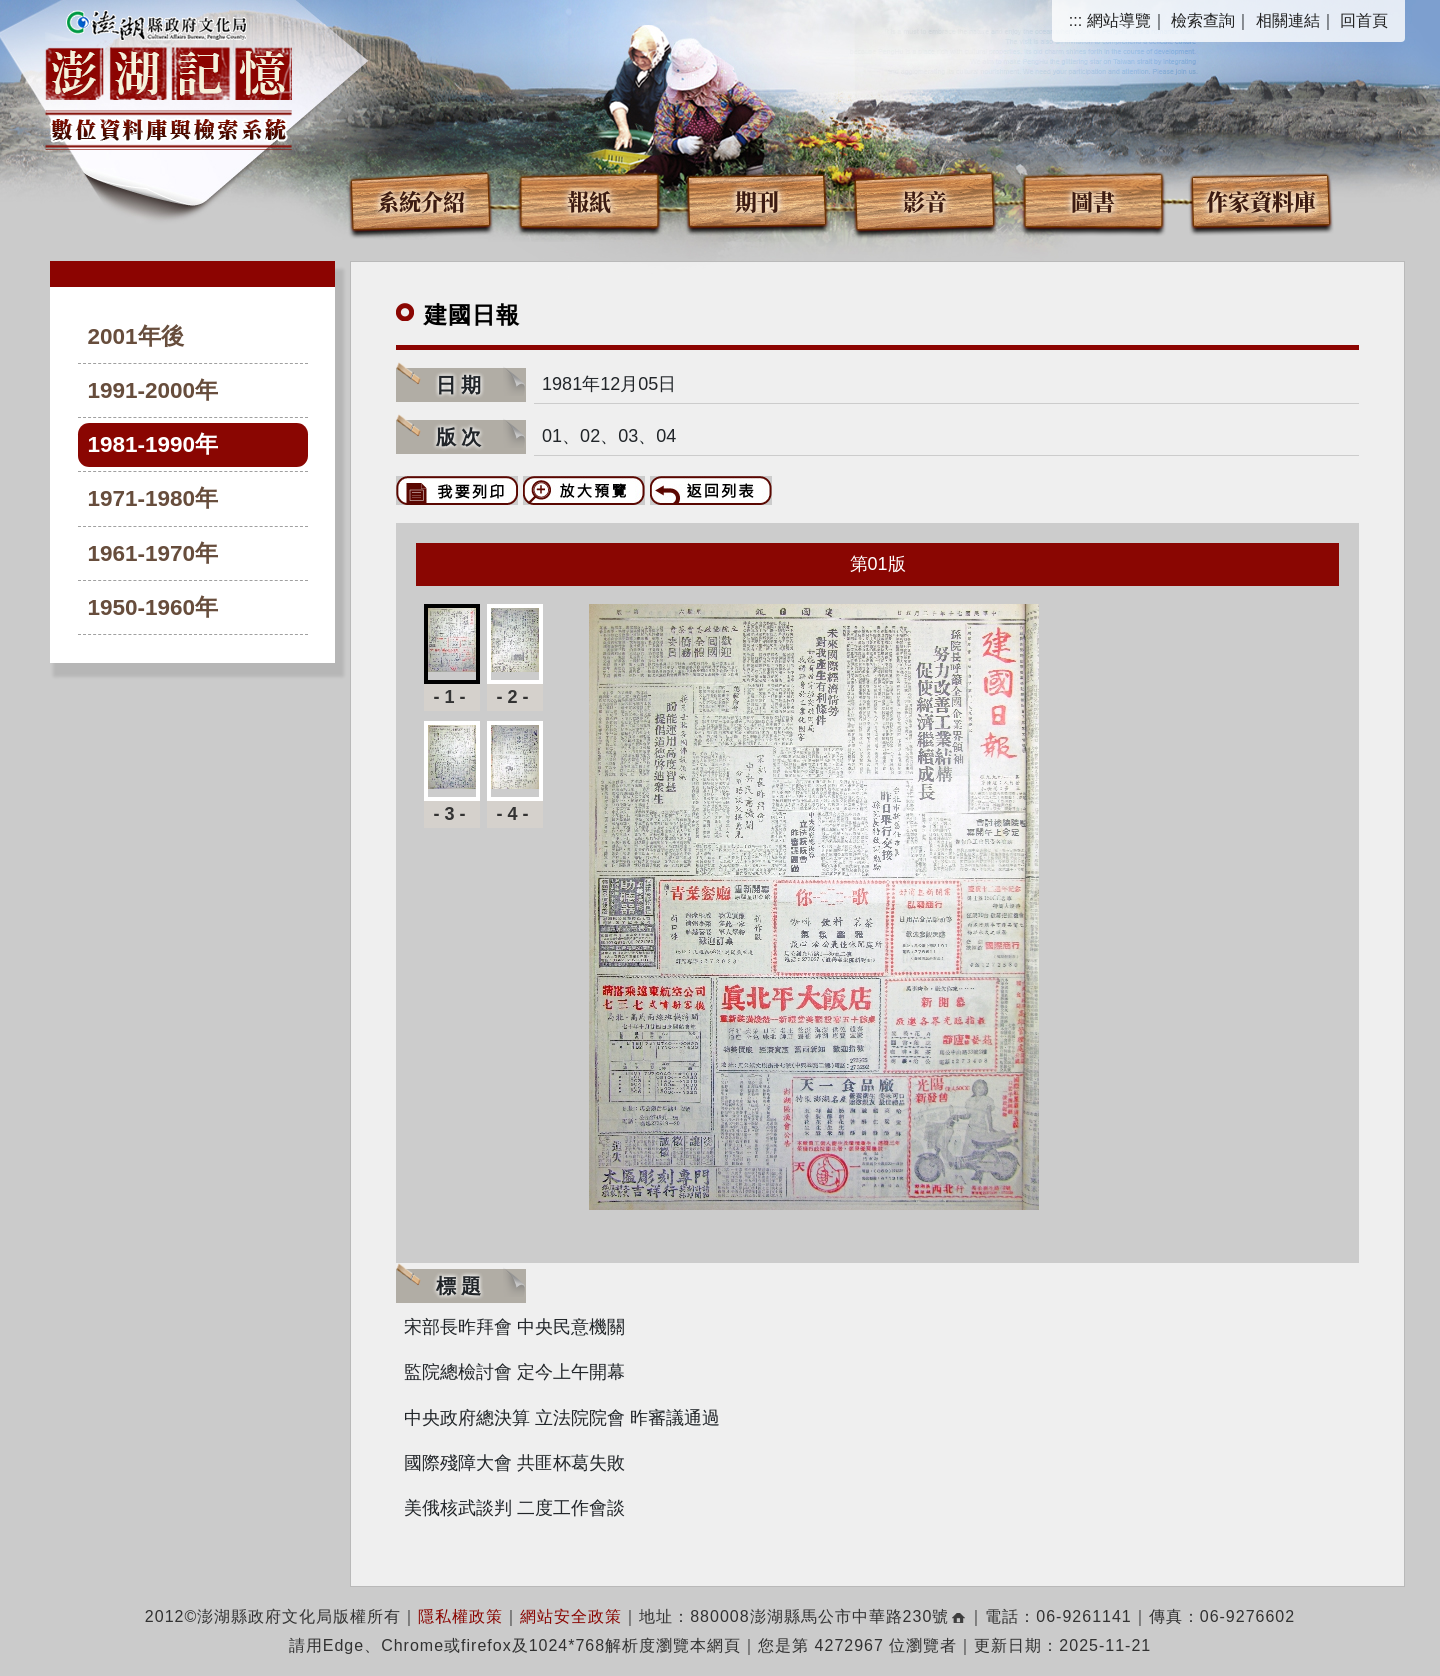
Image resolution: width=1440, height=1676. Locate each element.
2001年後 (136, 336)
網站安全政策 (571, 1616)
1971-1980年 (153, 498)
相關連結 (1288, 20)
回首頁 (1364, 20)
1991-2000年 (153, 390)
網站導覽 (1119, 20)
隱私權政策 (460, 1616)
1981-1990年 (153, 444)
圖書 (1093, 200)
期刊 (757, 200)
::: (1075, 20)
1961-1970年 (153, 553)
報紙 (589, 200)
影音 (925, 200)
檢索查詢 (1203, 20)
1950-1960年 (153, 607)
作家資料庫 (1261, 200)
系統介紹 (421, 200)
